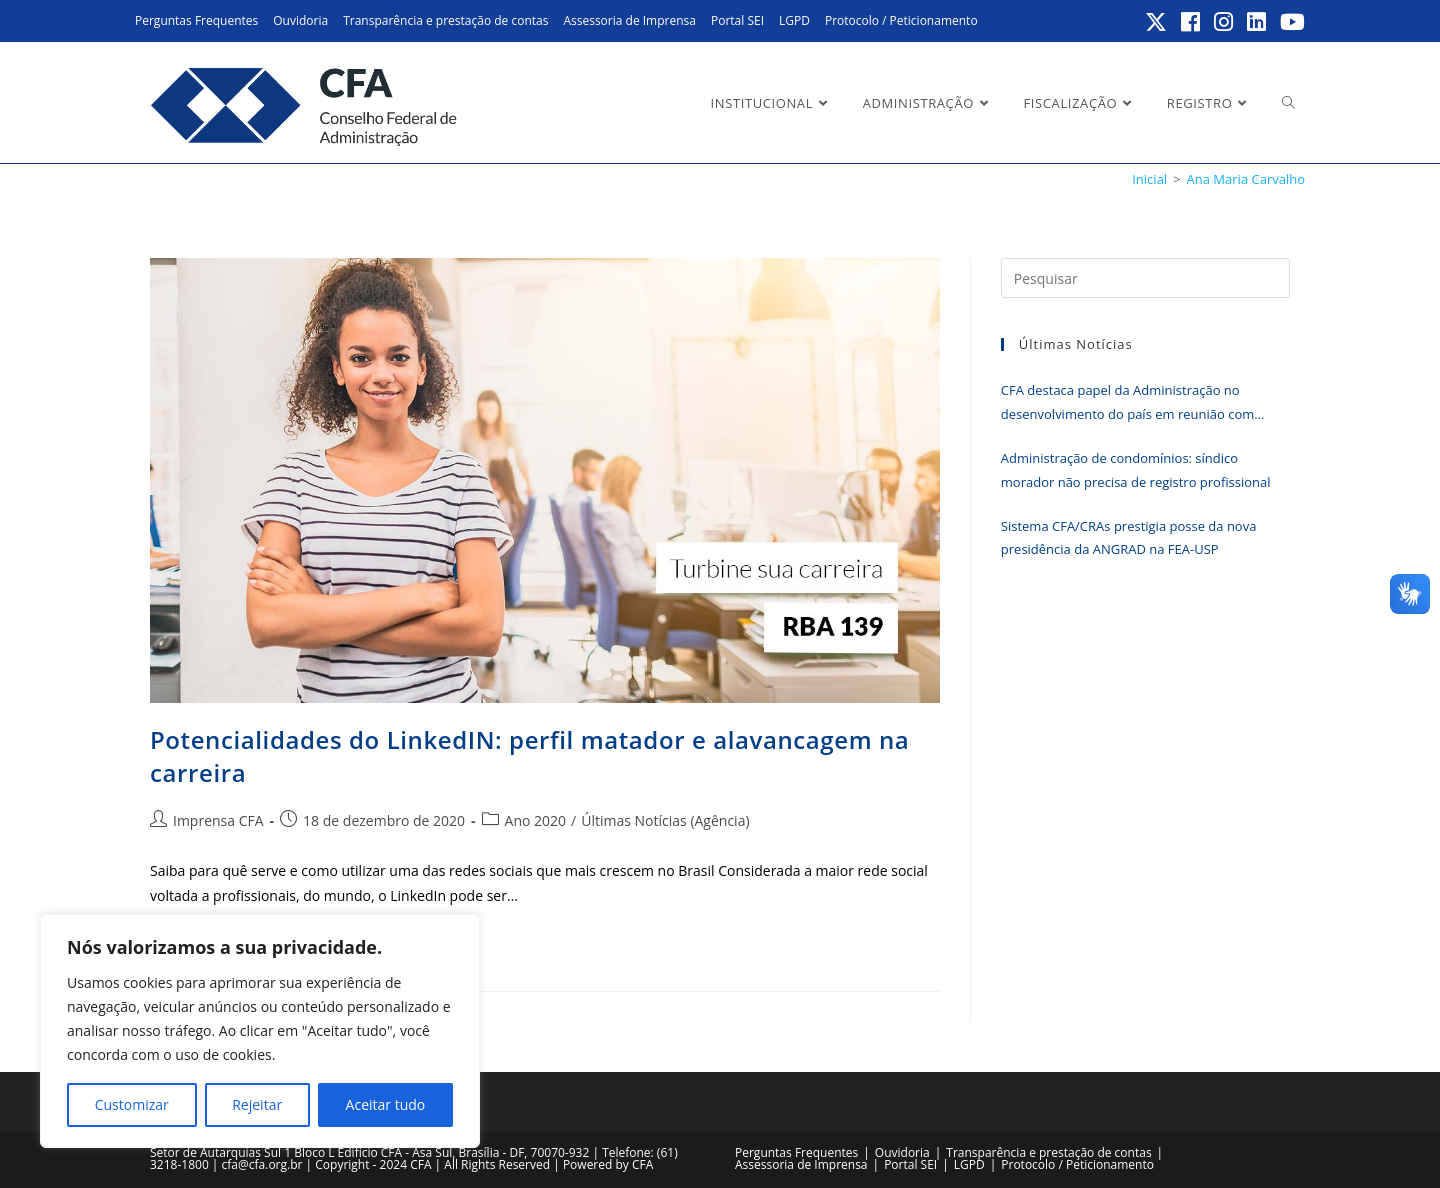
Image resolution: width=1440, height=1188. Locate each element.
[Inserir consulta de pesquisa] (1145, 278)
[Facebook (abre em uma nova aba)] (1191, 22)
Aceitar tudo (386, 1104)
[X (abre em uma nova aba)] (1157, 22)
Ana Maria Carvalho (1246, 179)
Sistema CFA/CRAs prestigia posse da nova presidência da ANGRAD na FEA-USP (1129, 537)
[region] (260, 1031)
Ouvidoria (300, 20)
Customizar (132, 1104)
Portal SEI (737, 20)
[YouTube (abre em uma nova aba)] (1289, 22)
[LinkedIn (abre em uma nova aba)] (1257, 22)
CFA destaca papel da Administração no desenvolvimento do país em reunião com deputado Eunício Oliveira (1127, 403)
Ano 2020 (536, 820)
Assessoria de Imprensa (629, 20)
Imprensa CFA (218, 820)
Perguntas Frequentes (196, 20)
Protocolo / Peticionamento (901, 20)
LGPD (794, 20)
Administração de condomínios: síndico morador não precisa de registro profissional (1136, 469)
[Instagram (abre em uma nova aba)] (1224, 22)
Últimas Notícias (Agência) (665, 820)
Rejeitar (257, 1104)
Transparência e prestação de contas (445, 20)
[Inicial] (1149, 179)
